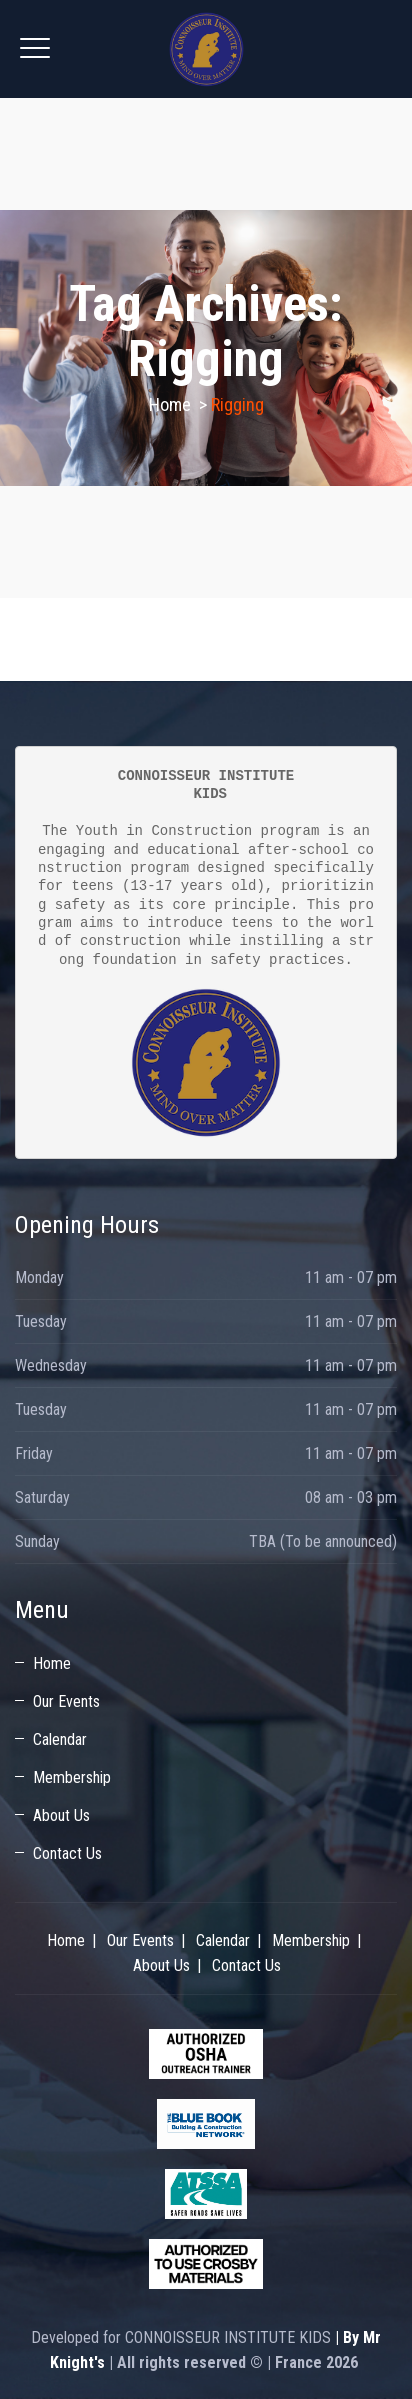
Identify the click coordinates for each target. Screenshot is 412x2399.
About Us (61, 1815)
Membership (72, 1777)
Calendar (60, 1739)
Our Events (66, 1701)
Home (170, 404)
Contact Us (67, 1853)
